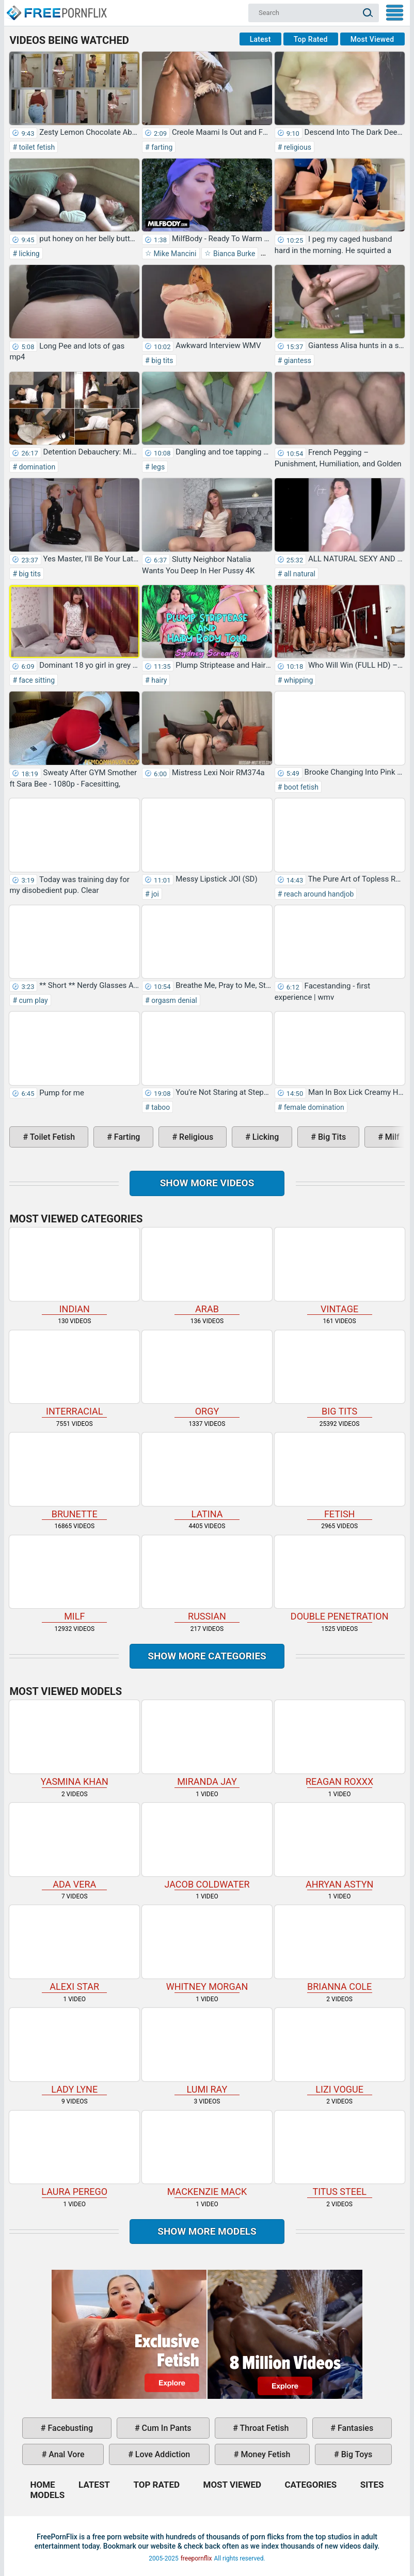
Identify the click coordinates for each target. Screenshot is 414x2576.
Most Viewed (372, 39)
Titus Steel (340, 2154)
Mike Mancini (174, 253)
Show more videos (207, 1183)
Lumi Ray (207, 2051)
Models (47, 2495)
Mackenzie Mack (207, 2154)
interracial (74, 1373)
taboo (160, 1107)
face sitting (36, 680)
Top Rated (311, 39)
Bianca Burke (233, 253)
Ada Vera (74, 1846)
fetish (340, 1476)
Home (56, 8)
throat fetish (263, 2428)
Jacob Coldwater (207, 1846)
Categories (310, 2484)
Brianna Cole (340, 1948)
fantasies (354, 2428)
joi (154, 894)
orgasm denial (173, 1000)
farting (161, 147)
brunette (74, 1476)
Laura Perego (74, 2154)
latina (207, 1476)
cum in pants (166, 2428)
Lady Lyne (74, 2051)
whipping (297, 680)
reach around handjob (318, 894)
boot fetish (300, 787)
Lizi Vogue (340, 2051)
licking (28, 253)
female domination (313, 1107)
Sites (372, 2484)
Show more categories (207, 1656)
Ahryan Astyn (340, 1846)
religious (296, 147)
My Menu (395, 13)
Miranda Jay (207, 1743)
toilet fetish (36, 147)
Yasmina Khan (74, 1743)
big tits (161, 360)
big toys (356, 2454)
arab (207, 1271)
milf (391, 1137)
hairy (158, 680)
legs (157, 467)
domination (36, 467)
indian (74, 1271)
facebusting (69, 2428)
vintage (340, 1271)
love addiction (161, 2454)
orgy (207, 1373)
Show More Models (207, 2231)
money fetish (264, 2454)
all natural (298, 574)
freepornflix (196, 2558)
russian (207, 1578)
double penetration (340, 1578)
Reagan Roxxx (340, 1743)
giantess (296, 360)
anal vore (65, 2454)
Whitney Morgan (207, 1948)
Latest (260, 39)
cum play (32, 1000)
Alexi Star (74, 1948)
